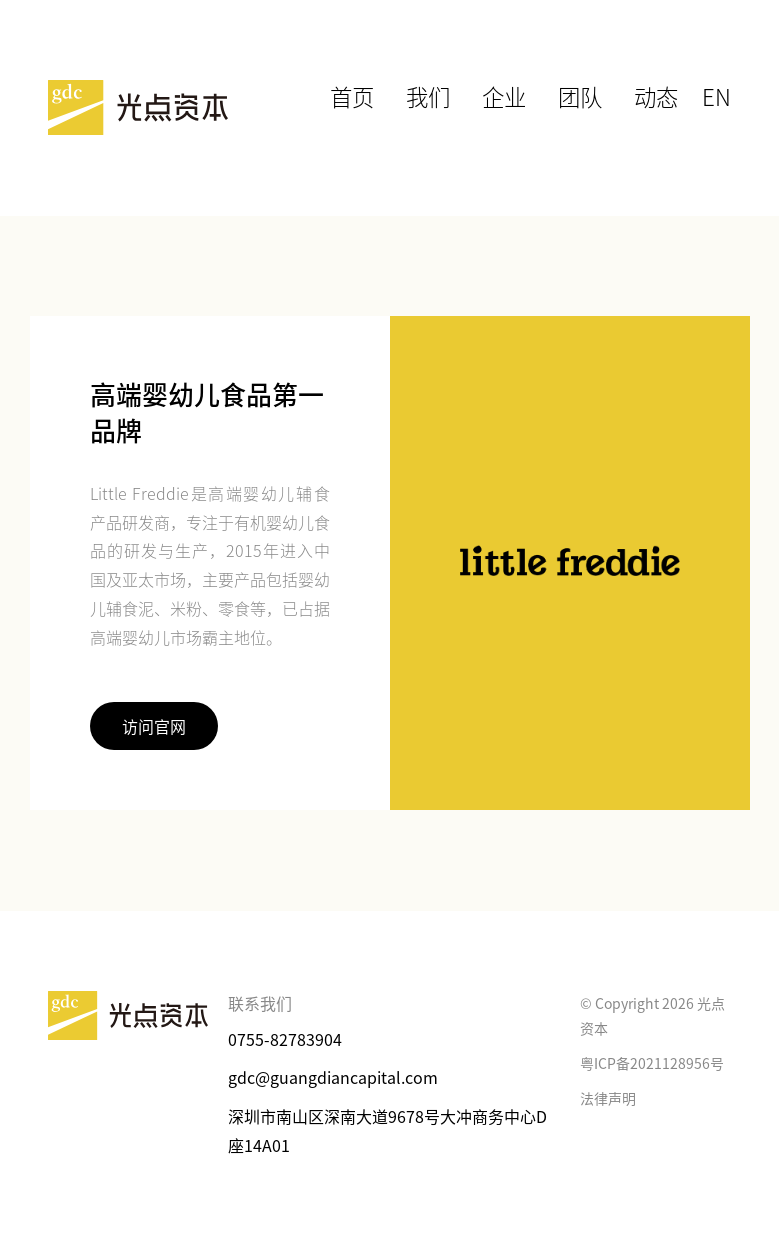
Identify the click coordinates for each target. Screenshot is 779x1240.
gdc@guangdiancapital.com (333, 1077)
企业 (529, 93)
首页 (393, 93)
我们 (461, 93)
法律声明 (608, 1098)
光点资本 (138, 108)
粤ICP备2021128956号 (652, 1063)
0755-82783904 (285, 1039)
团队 (597, 93)
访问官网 (154, 726)
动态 (665, 93)
